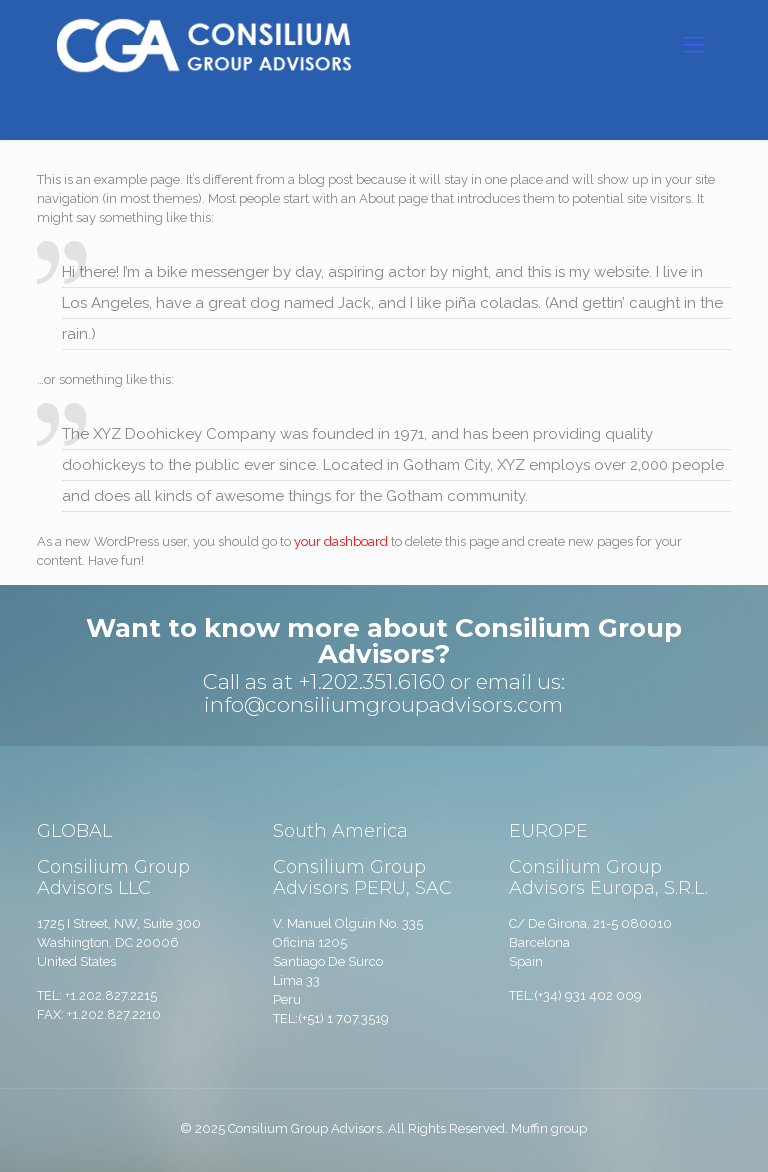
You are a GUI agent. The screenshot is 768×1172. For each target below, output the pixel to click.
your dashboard (341, 541)
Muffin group (549, 1128)
